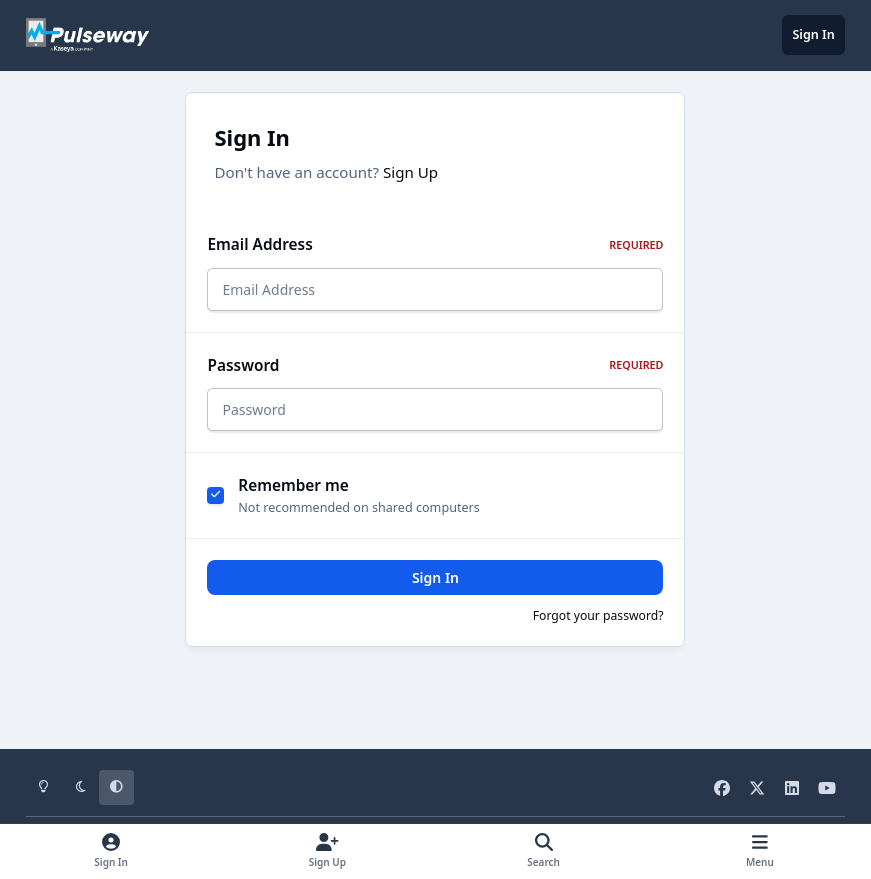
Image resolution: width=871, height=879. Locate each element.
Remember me (293, 497)
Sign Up (410, 172)
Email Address (435, 244)
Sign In (435, 588)
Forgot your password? (598, 626)
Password (435, 371)
